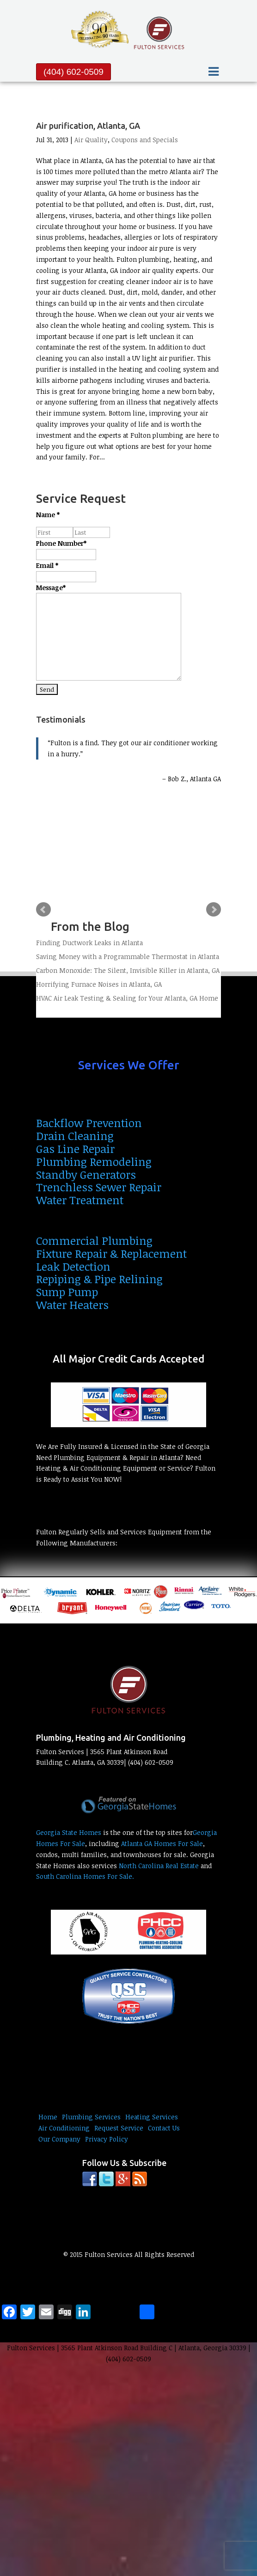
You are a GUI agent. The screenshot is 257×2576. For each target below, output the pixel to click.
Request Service (118, 2128)
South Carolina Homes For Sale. (85, 1876)
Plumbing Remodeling (94, 1161)
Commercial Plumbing (94, 1240)
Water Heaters (72, 1304)
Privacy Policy (106, 2139)
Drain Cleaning (75, 1135)
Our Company (59, 2139)
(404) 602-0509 (73, 72)
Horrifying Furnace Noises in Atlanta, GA (99, 984)
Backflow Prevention (89, 1122)
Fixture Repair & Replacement (111, 1253)
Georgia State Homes (68, 1832)
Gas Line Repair (75, 1148)
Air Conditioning (64, 2128)
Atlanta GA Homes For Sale (162, 1843)
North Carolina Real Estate (159, 1865)
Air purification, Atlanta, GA (88, 125)
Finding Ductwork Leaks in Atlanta (89, 942)
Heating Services (151, 2116)
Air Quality (91, 139)
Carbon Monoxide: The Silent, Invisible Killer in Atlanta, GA (128, 970)
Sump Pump (67, 1291)
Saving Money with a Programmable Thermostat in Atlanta (127, 956)
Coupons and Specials (144, 139)
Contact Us (164, 2128)
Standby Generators (86, 1174)
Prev (43, 909)
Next (213, 909)
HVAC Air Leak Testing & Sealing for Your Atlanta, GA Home (127, 998)
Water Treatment (79, 1199)
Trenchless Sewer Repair (98, 1186)
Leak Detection (73, 1266)
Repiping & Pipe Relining (99, 1278)
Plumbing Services (91, 2116)
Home (47, 2116)
